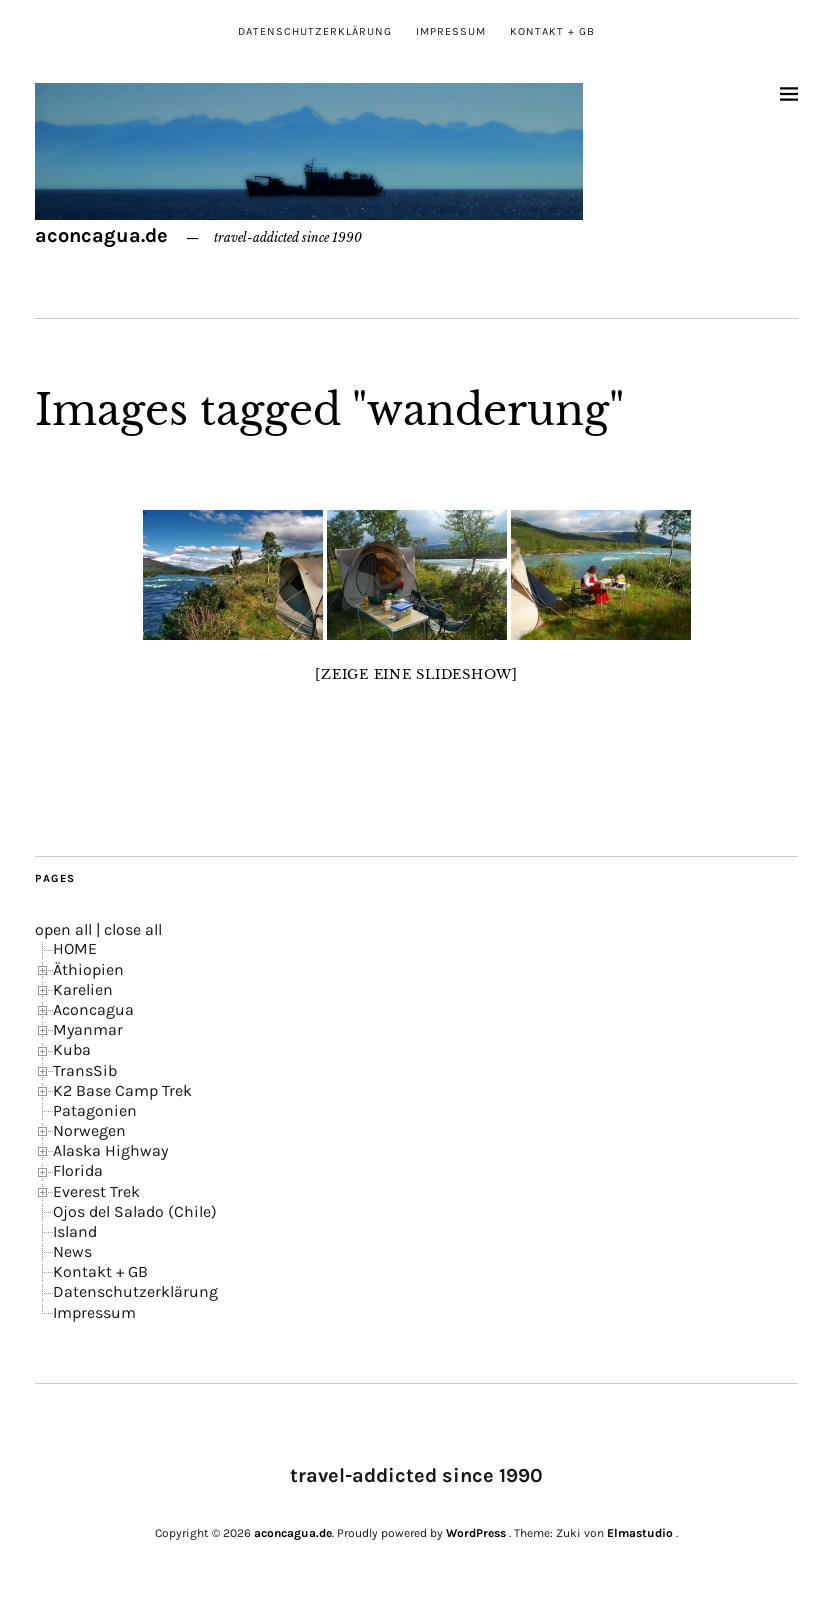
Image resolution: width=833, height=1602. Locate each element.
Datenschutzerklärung (315, 31)
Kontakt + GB (552, 31)
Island (75, 1231)
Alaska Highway (110, 1150)
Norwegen (89, 1130)
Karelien (83, 989)
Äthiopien (88, 969)
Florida (78, 1170)
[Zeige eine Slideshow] (416, 674)
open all (63, 929)
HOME (75, 948)
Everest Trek (96, 1191)
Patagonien (95, 1110)
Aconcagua (93, 1009)
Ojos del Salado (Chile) (135, 1211)
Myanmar (88, 1029)
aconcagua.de (101, 235)
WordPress (476, 1533)
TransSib (85, 1070)
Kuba (72, 1049)
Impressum (451, 31)
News (72, 1251)
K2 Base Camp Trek (122, 1090)
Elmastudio (640, 1533)
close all (133, 929)
